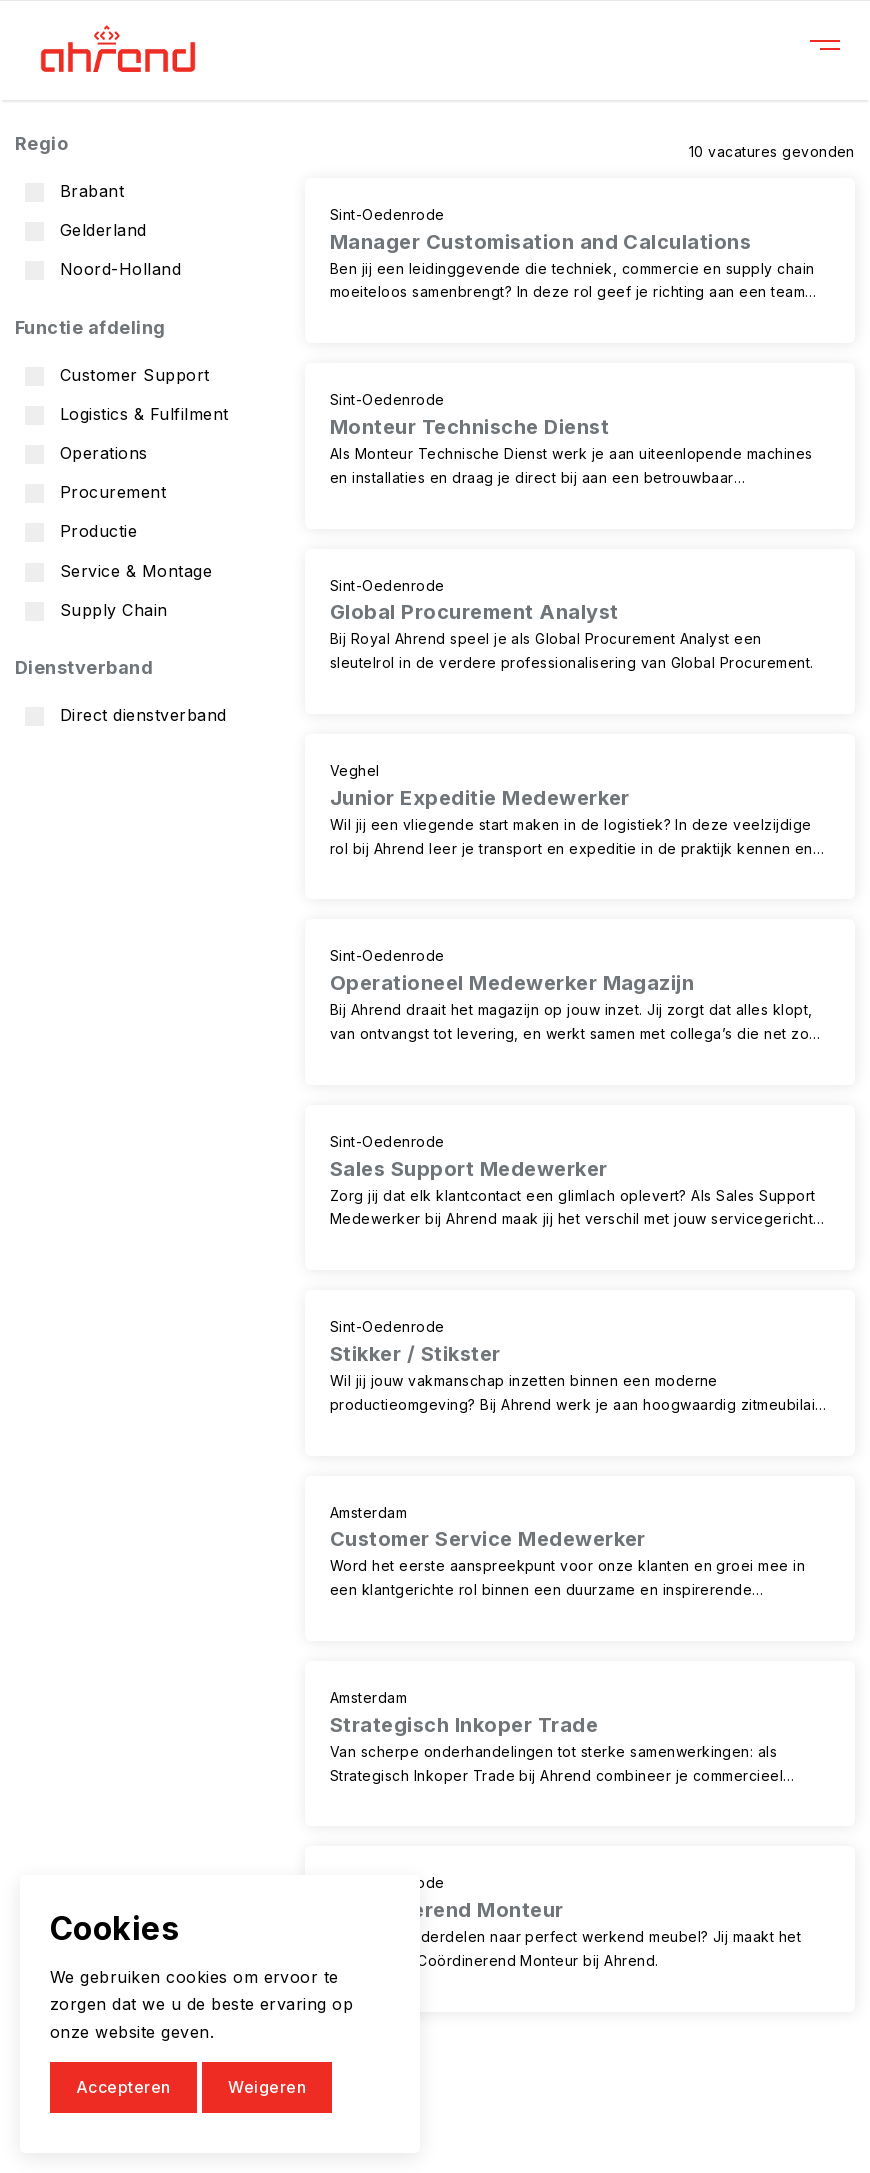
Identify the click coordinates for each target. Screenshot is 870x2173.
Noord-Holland (103, 269)
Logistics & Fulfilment (127, 414)
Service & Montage (118, 571)
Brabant (74, 191)
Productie (81, 531)
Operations (86, 453)
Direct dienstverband (126, 715)
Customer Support (117, 375)
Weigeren (267, 2087)
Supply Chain (96, 610)
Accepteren (123, 2087)
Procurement (95, 492)
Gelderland (86, 230)
